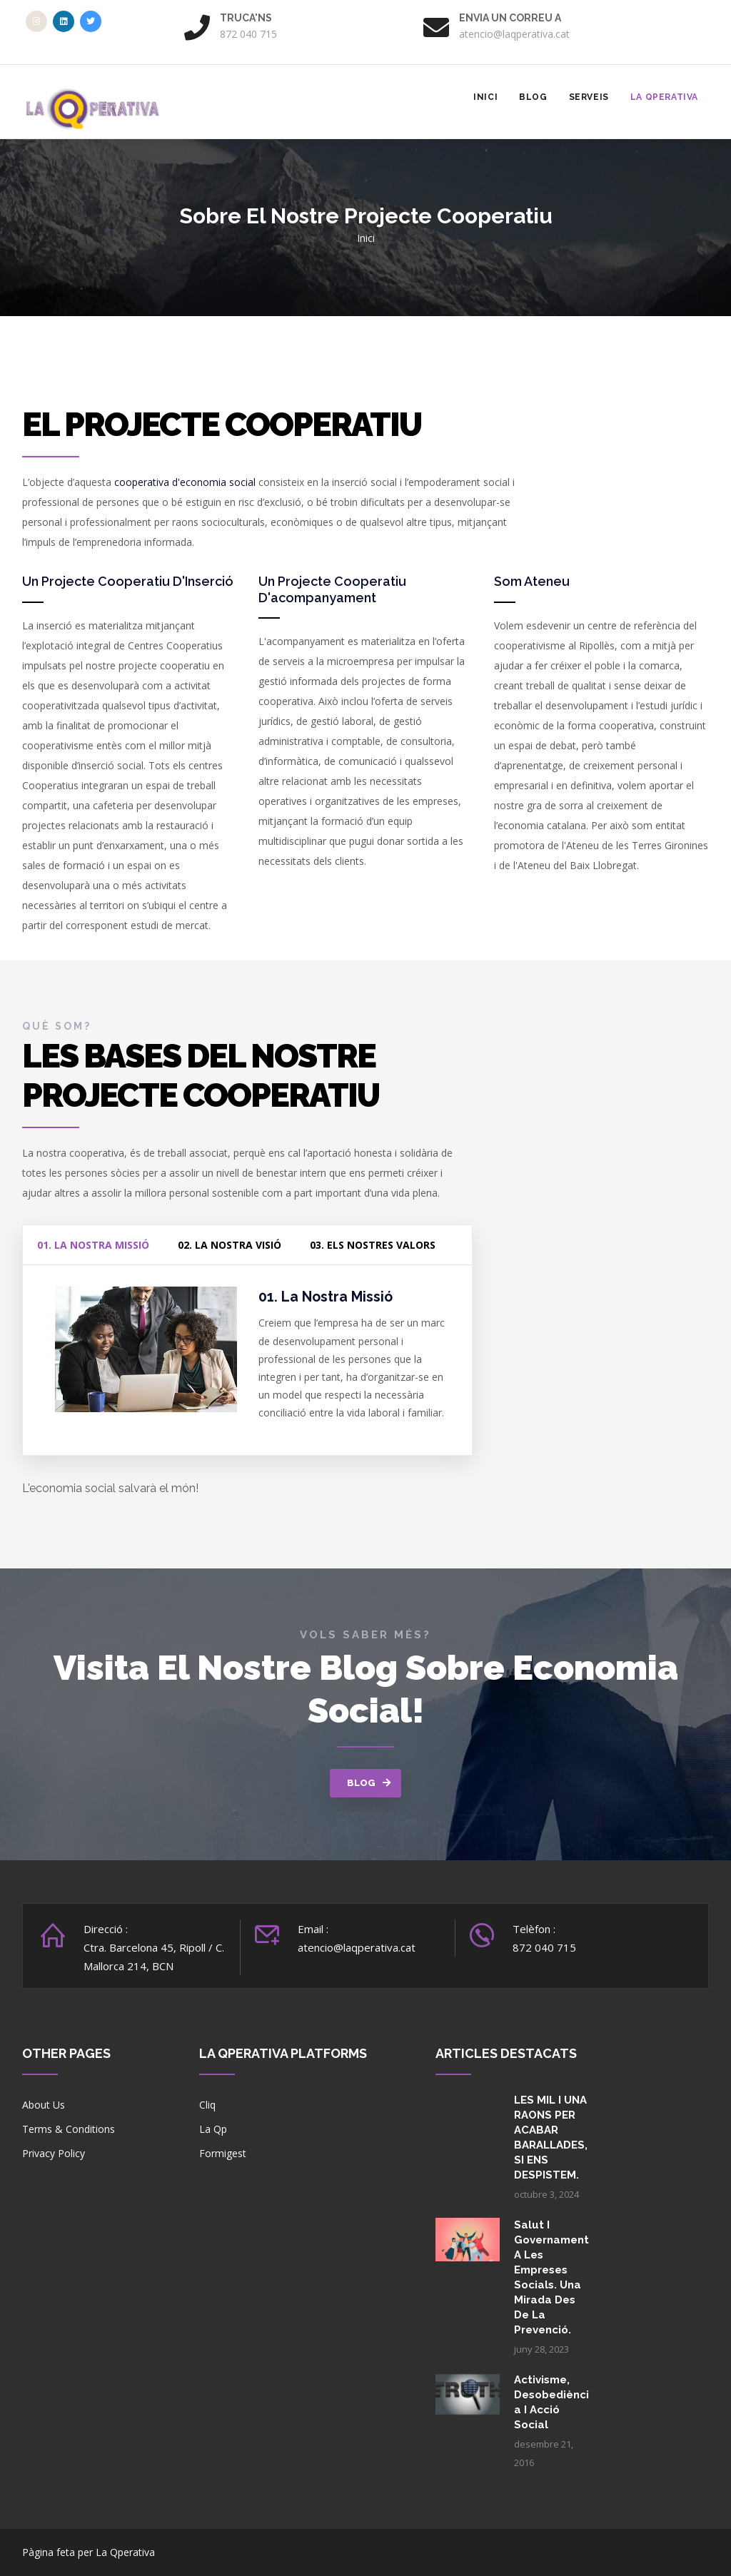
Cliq (207, 2104)
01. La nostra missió (93, 1245)
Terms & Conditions (68, 2129)
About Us (43, 2104)
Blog (533, 97)
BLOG (361, 1783)
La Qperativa (664, 97)
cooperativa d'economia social (185, 482)
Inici (485, 97)
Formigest (222, 2153)
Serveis (589, 97)
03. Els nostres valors (372, 1245)
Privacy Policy (53, 2153)
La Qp (213, 2129)
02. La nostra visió (229, 1245)
